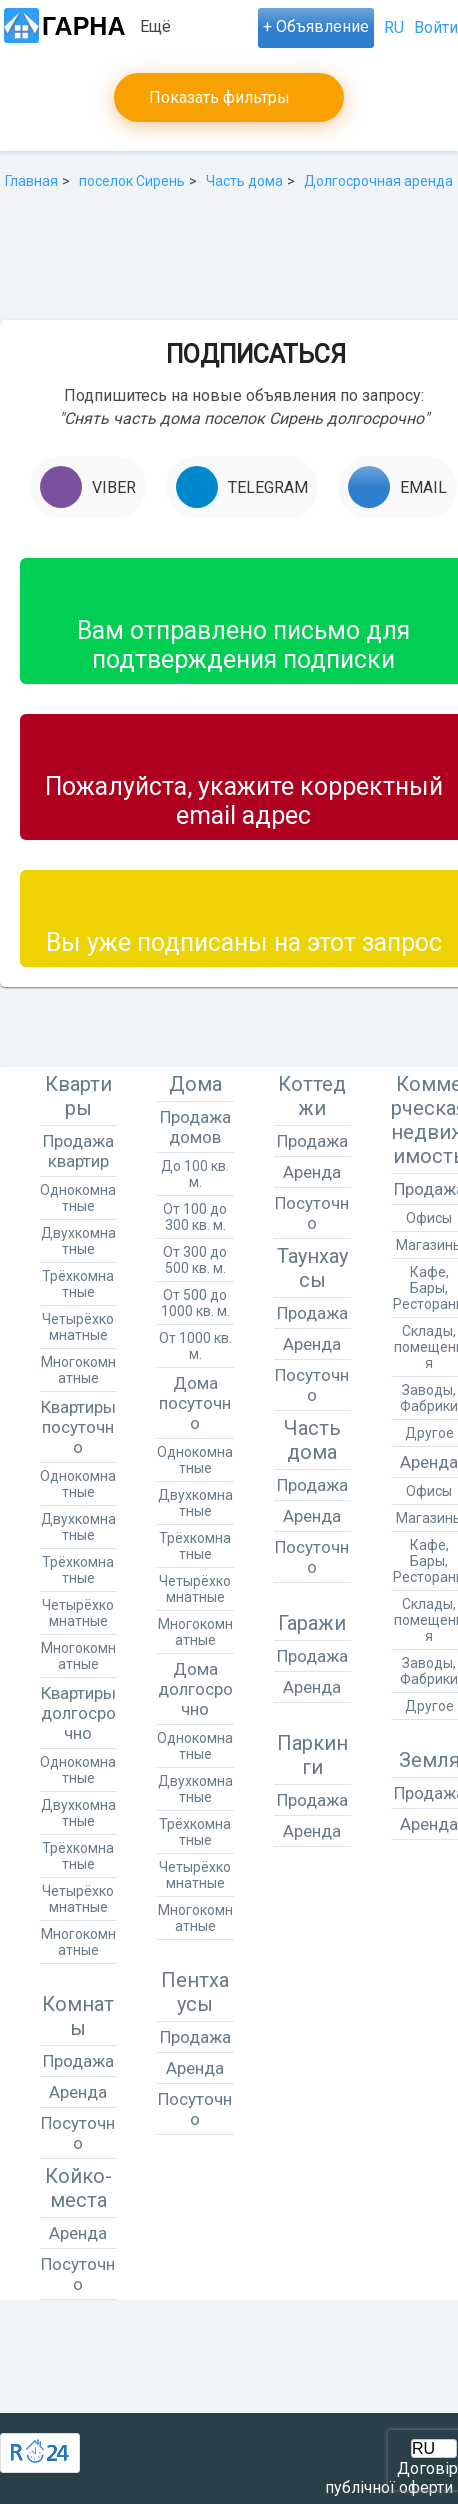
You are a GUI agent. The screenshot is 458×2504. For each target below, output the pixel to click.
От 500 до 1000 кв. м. (195, 1303)
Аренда (78, 2092)
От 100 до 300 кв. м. (195, 1217)
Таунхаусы (312, 1268)
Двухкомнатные (78, 1241)
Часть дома (312, 1440)
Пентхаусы (195, 1992)
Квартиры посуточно (78, 1427)
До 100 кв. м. (195, 1174)
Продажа (78, 2061)
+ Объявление (316, 26)
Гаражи (312, 1623)
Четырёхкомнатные (78, 1327)
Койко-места (78, 2188)
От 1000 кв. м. (195, 1346)
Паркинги (312, 1755)
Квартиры (78, 1096)
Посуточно (78, 2133)
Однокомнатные (78, 1198)
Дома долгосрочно (195, 1689)
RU (394, 27)
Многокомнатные (78, 1370)
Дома (195, 1084)
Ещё (155, 26)
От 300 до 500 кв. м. (195, 1260)
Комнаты (78, 2016)
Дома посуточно (195, 1403)
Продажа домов (195, 1127)
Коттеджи (312, 1096)
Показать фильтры (219, 97)
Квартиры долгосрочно (78, 1713)
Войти (436, 27)
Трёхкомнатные (78, 1284)
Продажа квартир (78, 1151)
